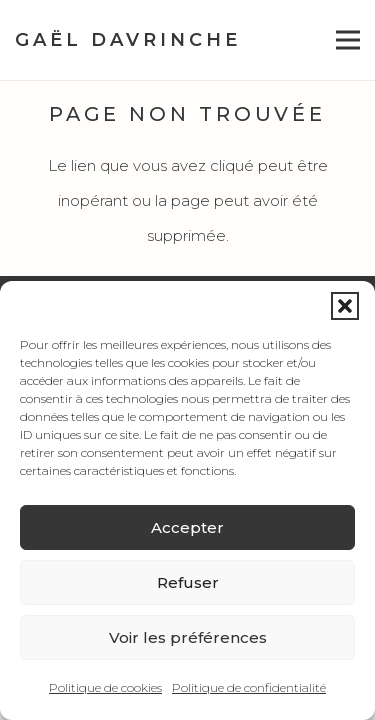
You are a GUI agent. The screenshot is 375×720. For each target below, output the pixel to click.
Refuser (188, 582)
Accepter (187, 527)
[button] (345, 306)
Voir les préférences (188, 637)
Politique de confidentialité (249, 687)
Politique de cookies (105, 687)
